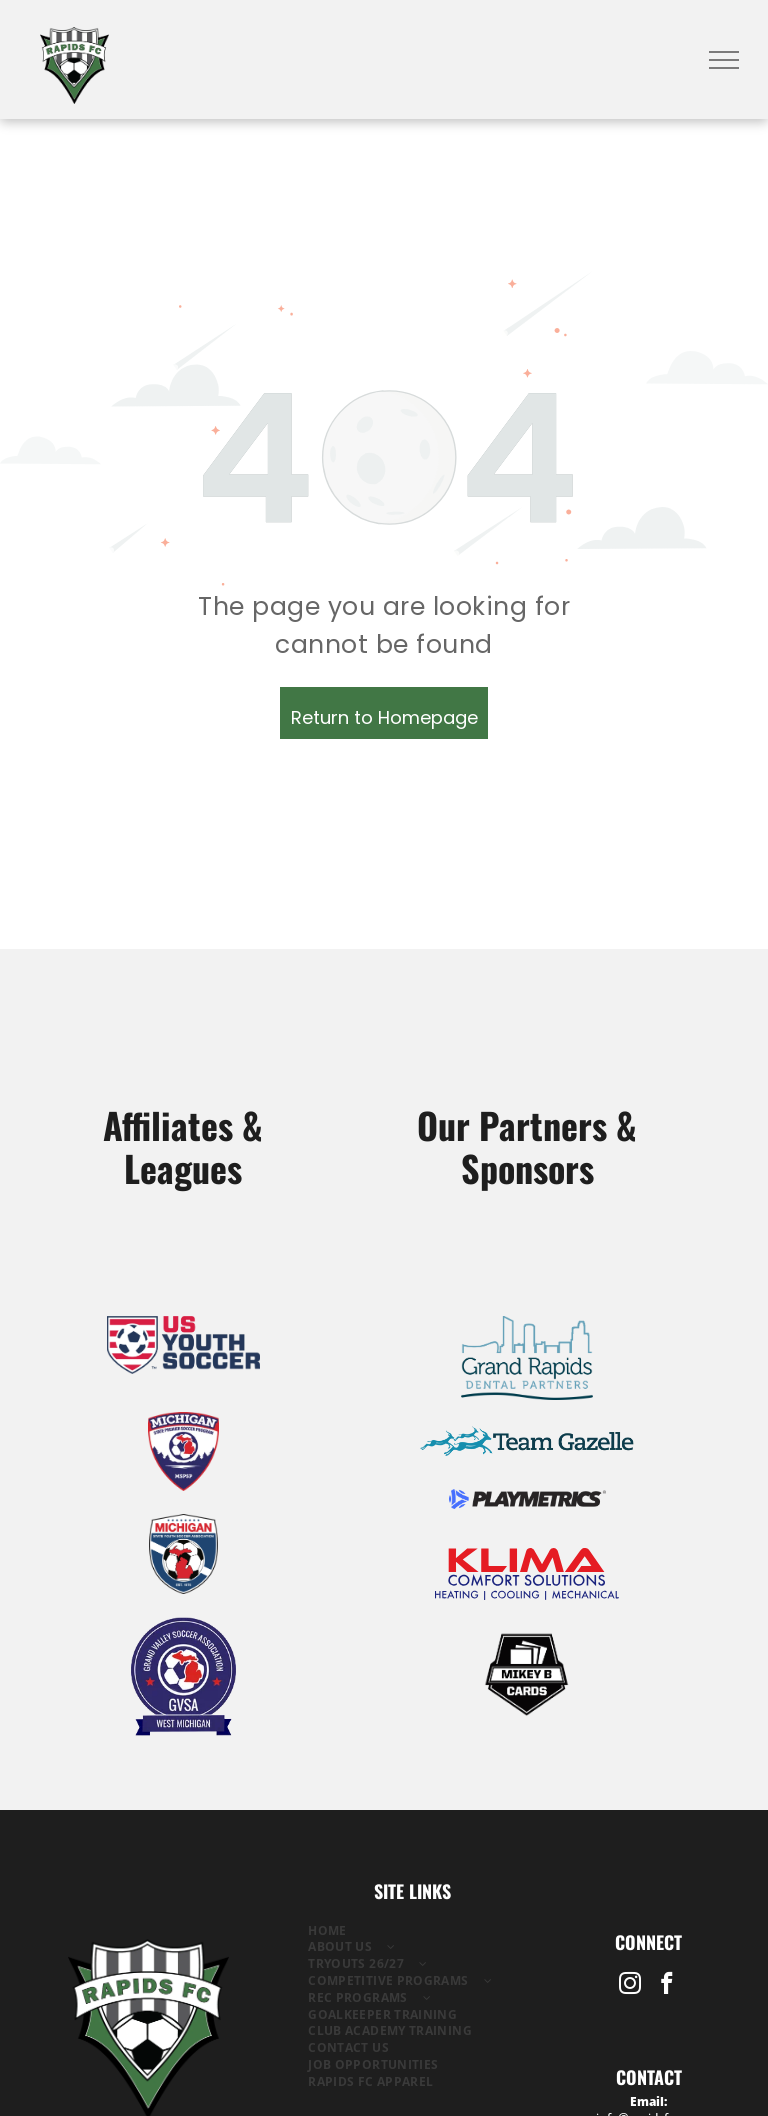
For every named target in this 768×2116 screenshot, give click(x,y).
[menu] (724, 60)
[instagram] (630, 1986)
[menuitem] (413, 1931)
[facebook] (667, 1986)
